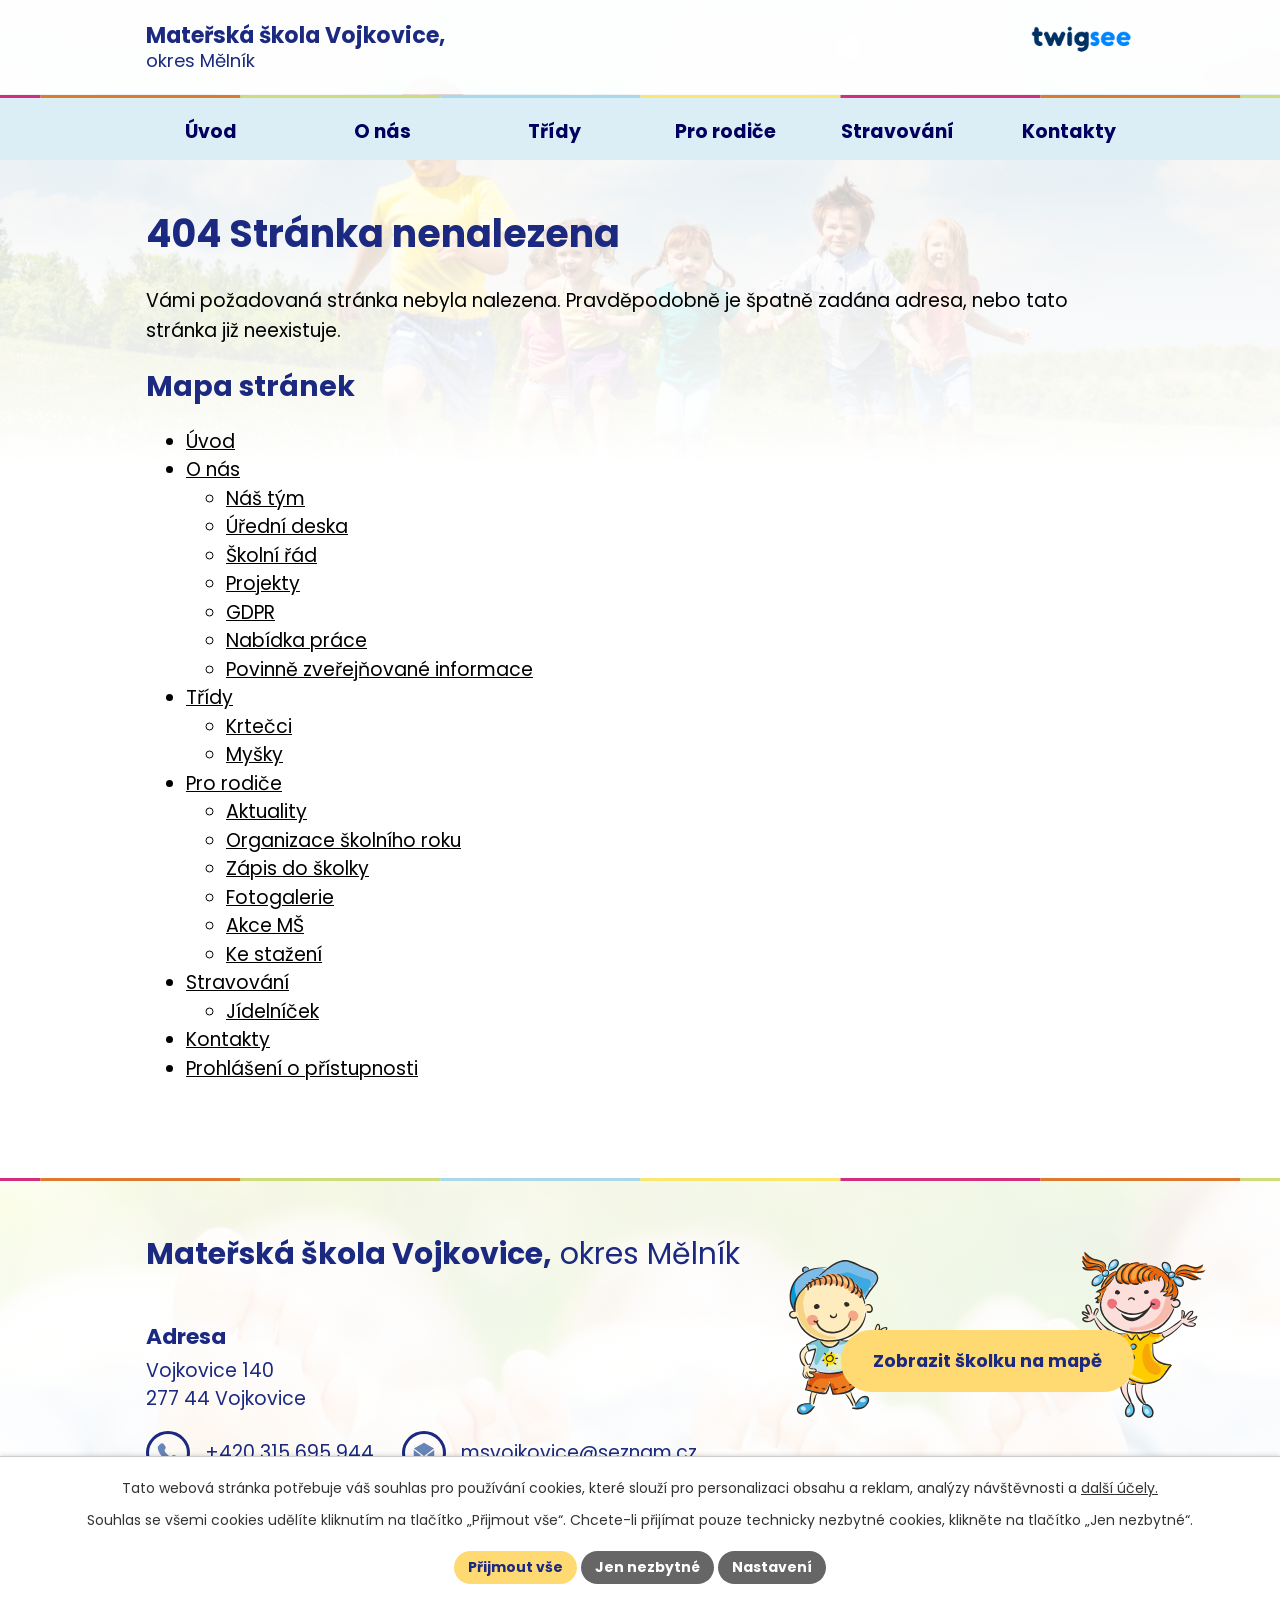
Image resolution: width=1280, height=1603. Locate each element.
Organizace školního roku (343, 840)
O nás (213, 469)
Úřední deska (287, 526)
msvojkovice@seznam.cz (579, 1452)
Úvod (210, 441)
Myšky (254, 754)
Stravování (237, 982)
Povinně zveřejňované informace (379, 669)
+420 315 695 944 (289, 1452)
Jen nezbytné (647, 1567)
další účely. (1119, 1488)
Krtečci (259, 726)
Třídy (209, 697)
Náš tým (265, 498)
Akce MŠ (265, 925)
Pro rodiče (234, 783)
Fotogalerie (280, 897)
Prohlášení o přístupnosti (302, 1068)
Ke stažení (274, 954)
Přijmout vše (515, 1567)
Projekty (263, 583)
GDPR (250, 612)
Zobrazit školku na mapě (987, 1360)
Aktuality (266, 811)
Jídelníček (272, 1011)
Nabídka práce (296, 640)
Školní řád (271, 555)
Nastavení (772, 1567)
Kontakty (228, 1039)
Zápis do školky (297, 868)
